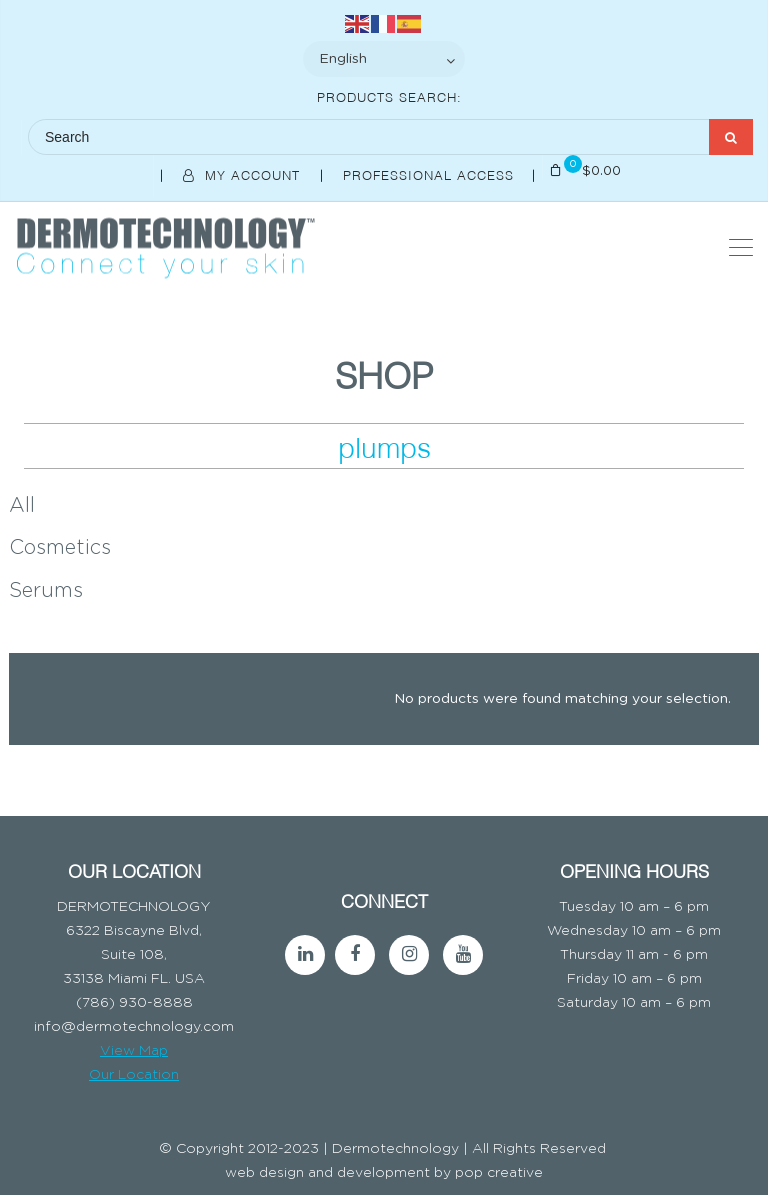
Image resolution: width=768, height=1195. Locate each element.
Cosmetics (60, 548)
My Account (244, 174)
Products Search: (389, 96)
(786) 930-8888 (134, 1003)
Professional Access (431, 174)
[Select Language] (384, 59)
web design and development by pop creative (384, 1173)
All (22, 506)
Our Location (134, 1075)
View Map (134, 1051)
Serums (46, 591)
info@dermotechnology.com (134, 1027)
